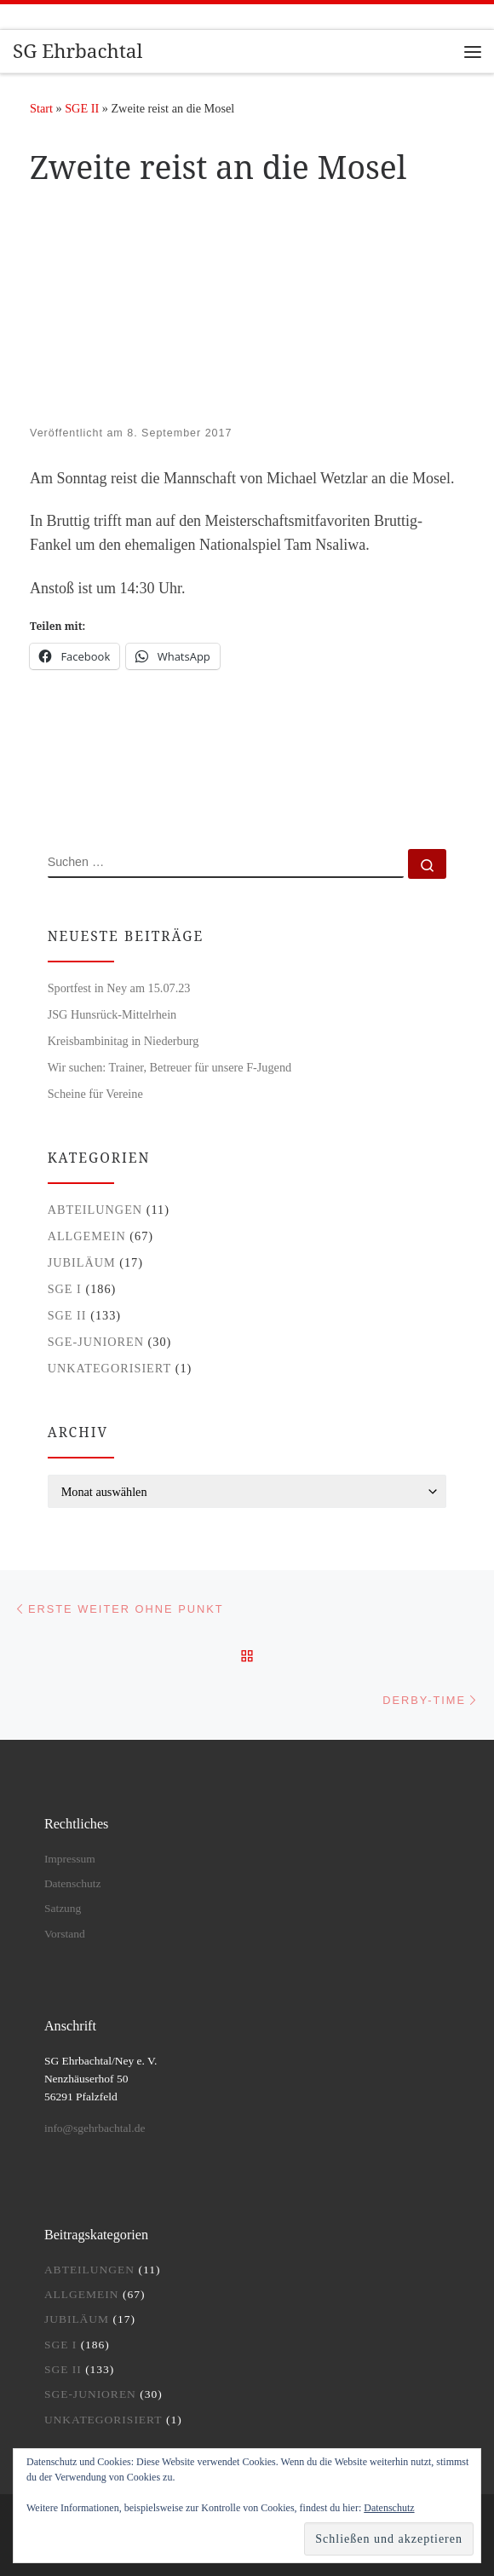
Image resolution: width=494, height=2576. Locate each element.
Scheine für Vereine (95, 1093)
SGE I (65, 1289)
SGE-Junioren (96, 1342)
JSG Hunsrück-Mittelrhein (112, 1014)
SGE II (82, 108)
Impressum (69, 1858)
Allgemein (87, 1236)
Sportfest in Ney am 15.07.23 (119, 988)
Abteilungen (95, 1209)
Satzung (63, 1908)
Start (41, 108)
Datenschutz (72, 1883)
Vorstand (64, 1933)
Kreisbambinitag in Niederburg (123, 1041)
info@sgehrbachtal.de (95, 2128)
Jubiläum (82, 1262)
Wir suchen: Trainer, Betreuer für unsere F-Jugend (170, 1067)
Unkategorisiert (110, 1368)
